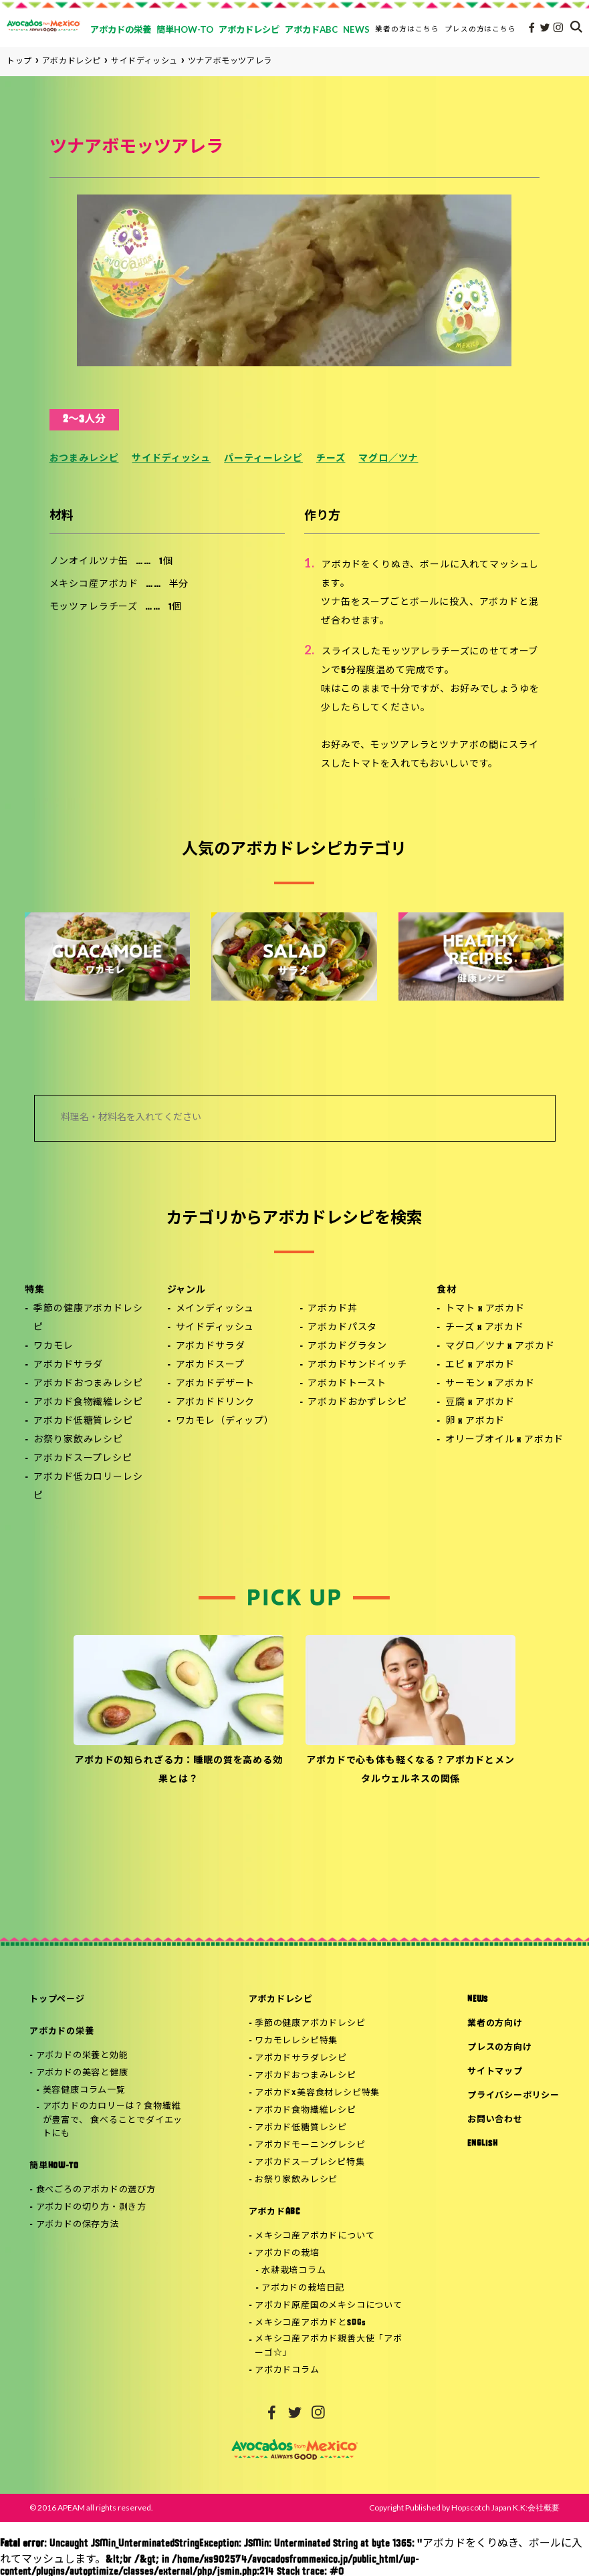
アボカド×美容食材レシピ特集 (317, 2093)
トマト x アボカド (484, 1309)
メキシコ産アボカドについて (314, 2236)
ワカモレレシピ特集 (296, 2041)
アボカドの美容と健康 (82, 2073)
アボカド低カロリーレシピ (87, 1486)
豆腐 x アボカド (480, 1403)
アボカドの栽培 (287, 2253)
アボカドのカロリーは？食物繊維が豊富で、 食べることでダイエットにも (113, 2120)
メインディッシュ (215, 1309)
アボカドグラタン (347, 1346)
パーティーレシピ (263, 459)
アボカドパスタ (342, 1328)
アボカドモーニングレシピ (310, 2145)
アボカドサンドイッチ (357, 1365)
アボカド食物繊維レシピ (87, 1403)
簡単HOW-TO (53, 2166)
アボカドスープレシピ (82, 1459)
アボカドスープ (210, 1365)
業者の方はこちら (407, 29)
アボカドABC (274, 2212)
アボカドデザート (215, 1384)
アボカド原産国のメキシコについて (328, 2305)
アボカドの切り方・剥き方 (91, 2207)
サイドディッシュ (171, 459)
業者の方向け (495, 2023)
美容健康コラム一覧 (84, 2090)
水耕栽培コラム (293, 2271)
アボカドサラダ (68, 1365)
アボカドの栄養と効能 (82, 2055)
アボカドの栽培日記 (302, 2288)
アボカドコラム (287, 2370)
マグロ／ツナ (388, 459)
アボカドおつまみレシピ (87, 1384)
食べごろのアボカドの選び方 (96, 2190)
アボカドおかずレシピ (357, 1403)
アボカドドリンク (215, 1403)
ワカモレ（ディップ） (225, 1421)
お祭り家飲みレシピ (78, 1440)
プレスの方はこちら (481, 29)
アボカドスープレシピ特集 (309, 2162)
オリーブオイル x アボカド (504, 1440)
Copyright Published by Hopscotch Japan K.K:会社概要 (464, 2507)
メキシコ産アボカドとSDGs (310, 2323)
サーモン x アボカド (489, 1384)
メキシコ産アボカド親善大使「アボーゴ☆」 (328, 2346)
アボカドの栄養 (61, 2031)
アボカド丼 (332, 1309)
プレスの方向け (499, 2047)
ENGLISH (482, 2144)
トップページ (57, 1999)
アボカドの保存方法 (77, 2224)
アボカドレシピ (281, 1999)
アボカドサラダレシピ (301, 2058)
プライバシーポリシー (513, 2095)
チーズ (331, 459)
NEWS (477, 1999)
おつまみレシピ (84, 459)
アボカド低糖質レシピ (82, 1421)
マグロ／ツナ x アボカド (499, 1346)
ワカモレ (53, 1346)
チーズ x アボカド (484, 1328)
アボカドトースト (347, 1384)
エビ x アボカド (480, 1365)
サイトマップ (495, 2071)
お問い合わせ (495, 2119)
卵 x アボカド (475, 1421)
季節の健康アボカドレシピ (87, 1318)
